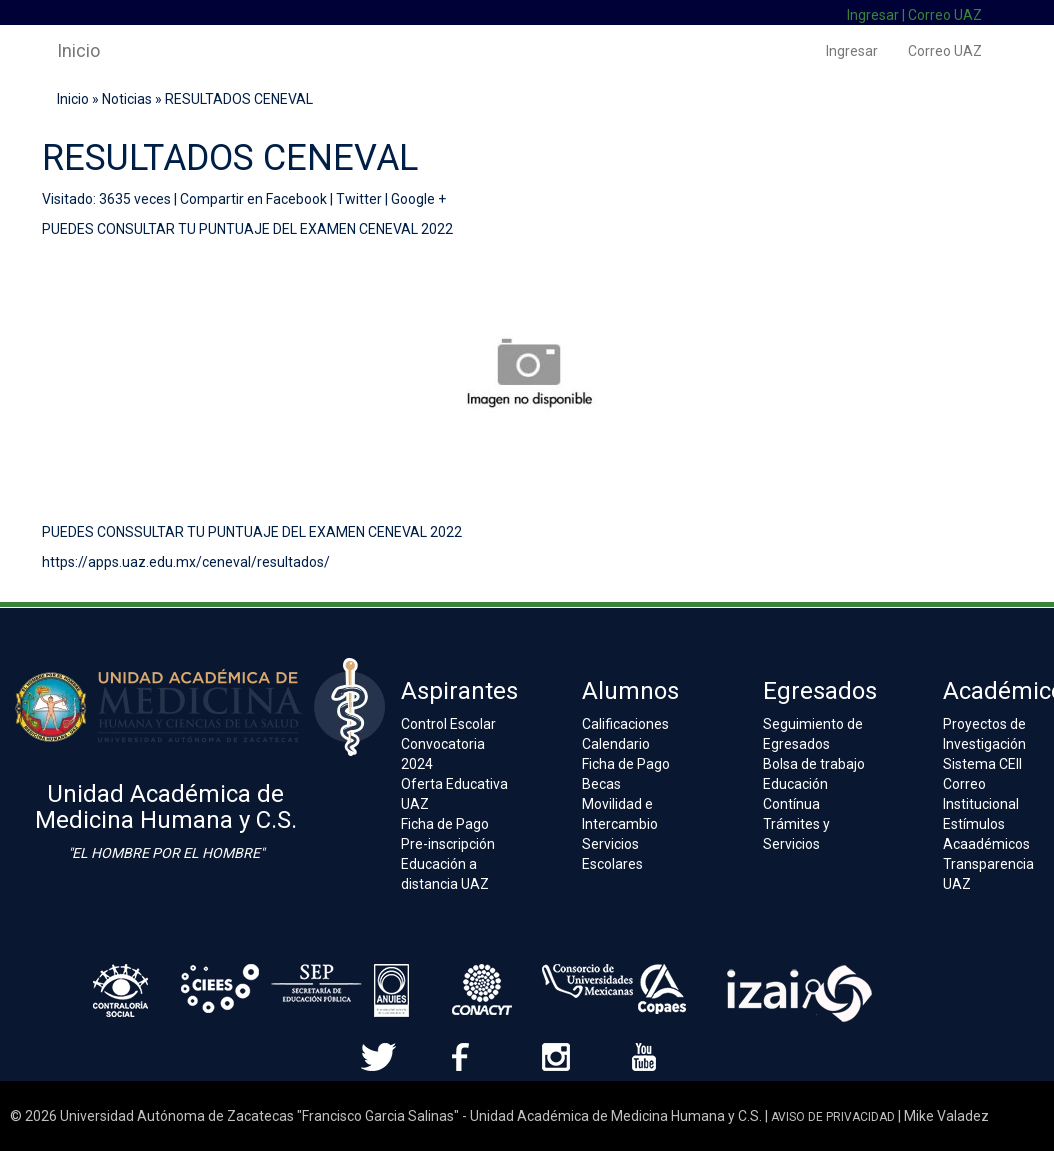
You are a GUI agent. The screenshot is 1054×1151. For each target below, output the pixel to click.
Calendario (616, 744)
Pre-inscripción (448, 844)
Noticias (127, 99)
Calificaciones (625, 724)
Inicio (78, 50)
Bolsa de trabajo (814, 764)
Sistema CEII (982, 764)
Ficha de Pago (445, 824)
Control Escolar (448, 724)
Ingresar (873, 15)
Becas (601, 784)
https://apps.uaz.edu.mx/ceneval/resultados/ (186, 562)
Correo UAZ (945, 15)
